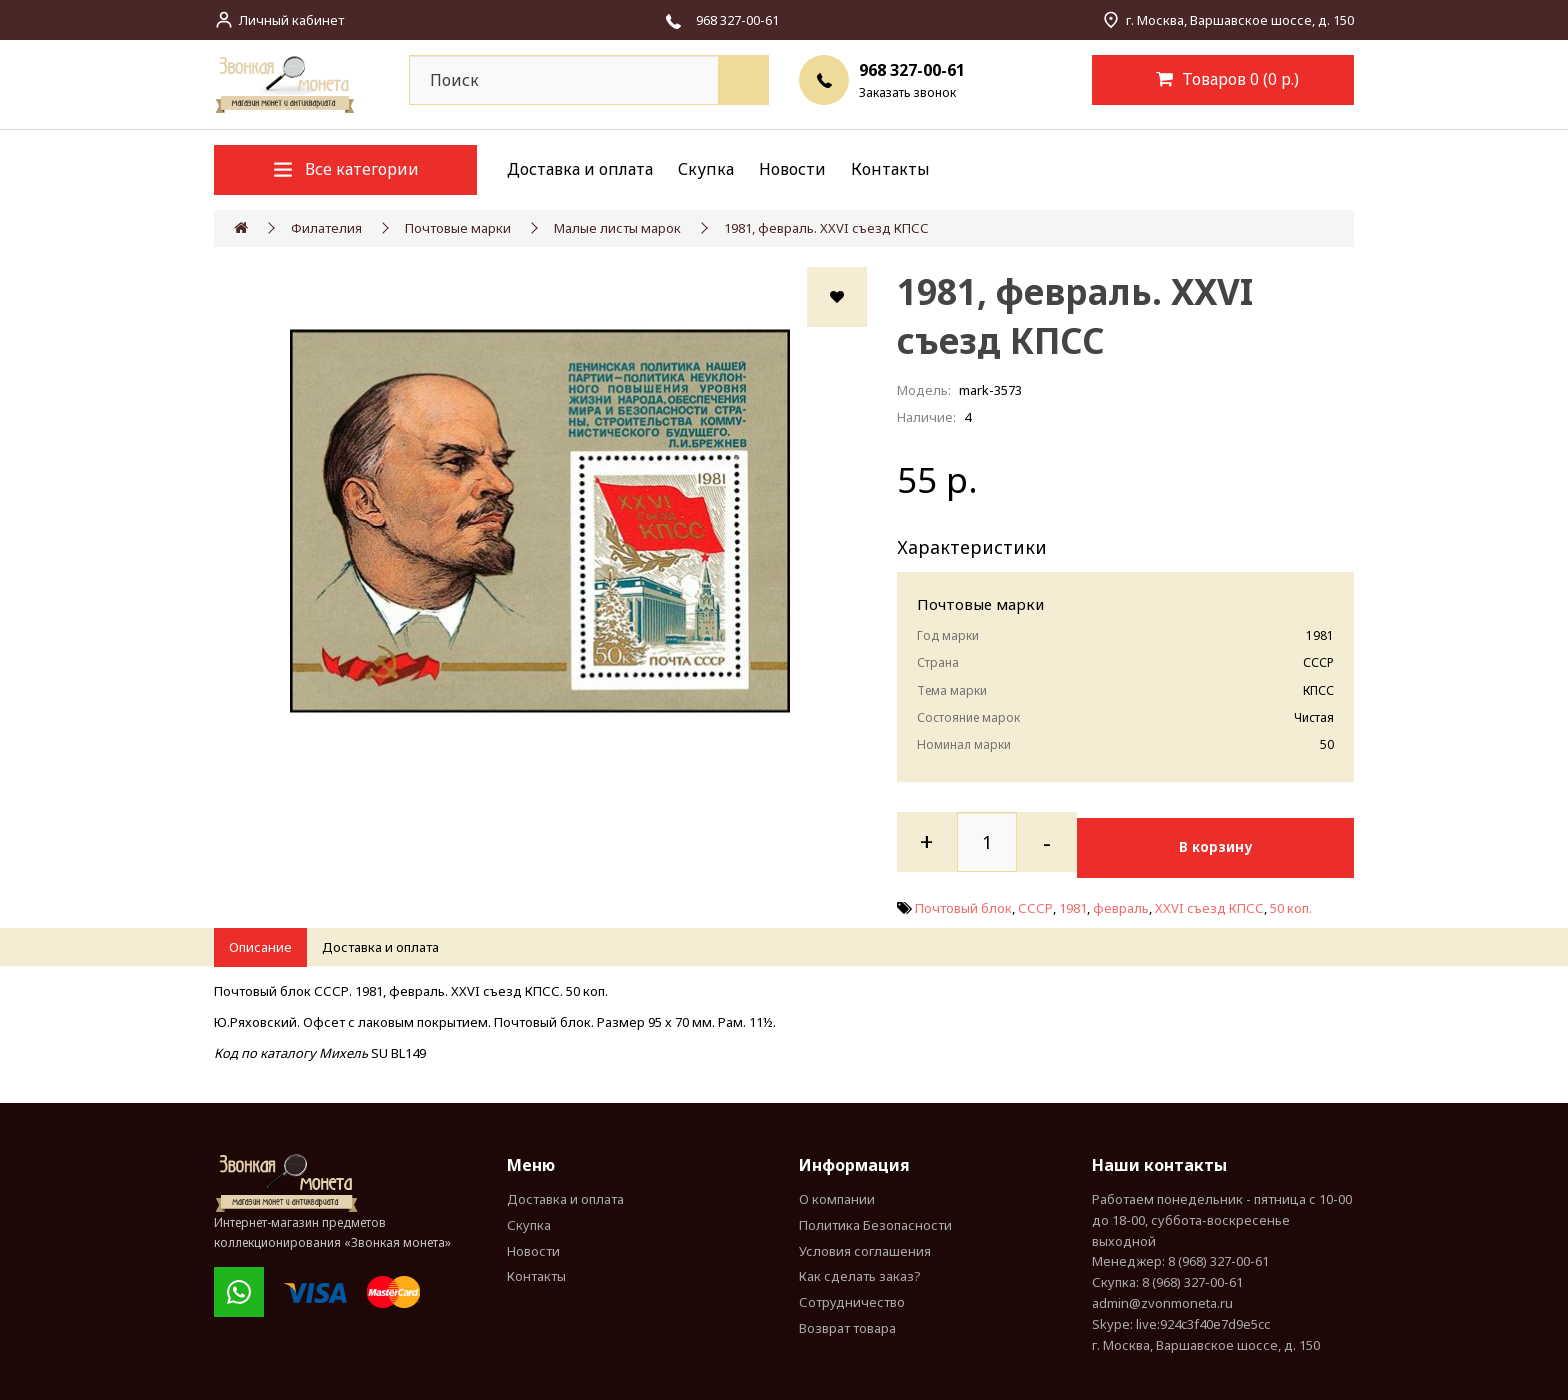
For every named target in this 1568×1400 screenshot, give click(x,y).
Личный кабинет (291, 20)
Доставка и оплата (580, 169)
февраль (1121, 902)
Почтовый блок (963, 902)
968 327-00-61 (912, 70)
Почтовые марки (458, 228)
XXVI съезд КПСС (1209, 902)
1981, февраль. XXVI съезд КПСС (826, 228)
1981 (1073, 902)
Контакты (890, 169)
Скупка (706, 169)
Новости (792, 169)
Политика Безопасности (875, 1219)
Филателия (326, 228)
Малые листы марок (617, 228)
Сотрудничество (852, 1297)
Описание (260, 942)
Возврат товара (847, 1322)
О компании (837, 1193)
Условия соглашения (865, 1245)
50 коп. (1291, 902)
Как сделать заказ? (860, 1271)
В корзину (1231, 841)
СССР (1035, 902)
